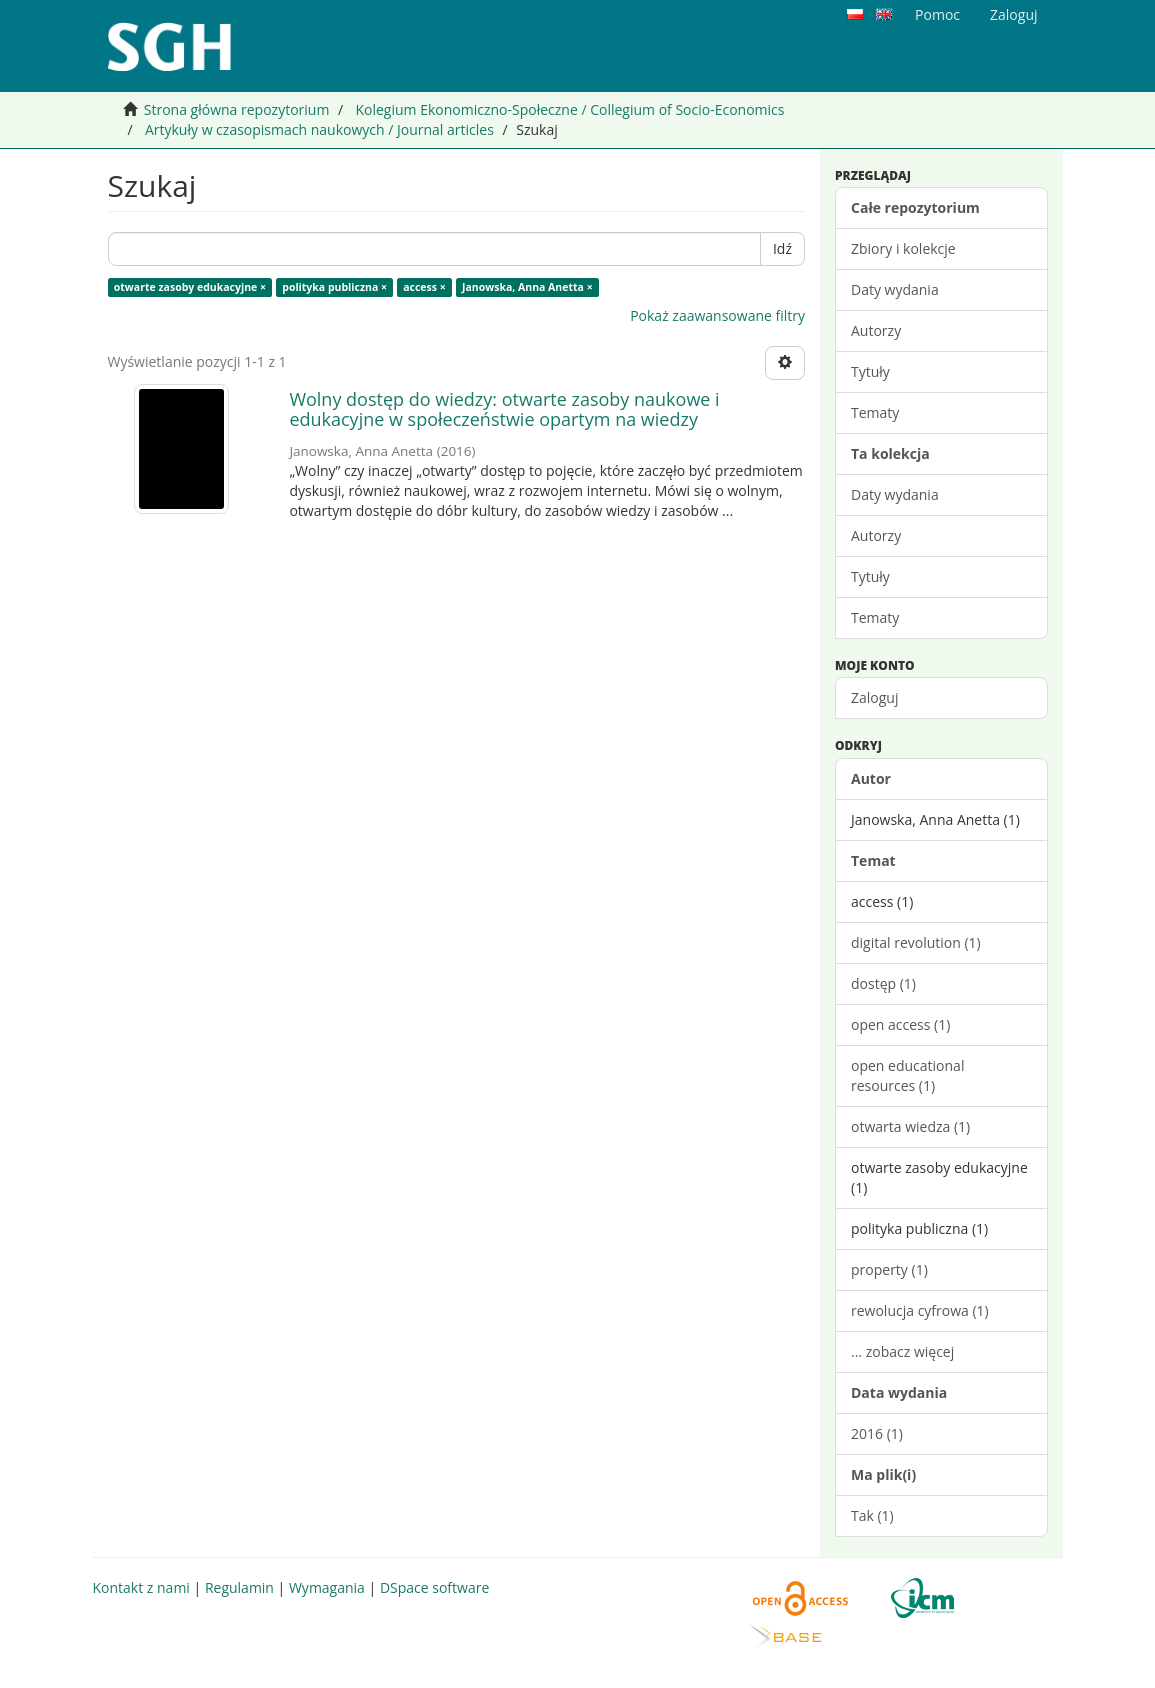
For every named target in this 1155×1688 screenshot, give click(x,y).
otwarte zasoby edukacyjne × (190, 287)
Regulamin (239, 1587)
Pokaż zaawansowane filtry (717, 315)
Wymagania (327, 1587)
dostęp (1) (883, 983)
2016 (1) (877, 1433)
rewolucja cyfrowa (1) (920, 1310)
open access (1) (900, 1024)
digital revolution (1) (916, 942)
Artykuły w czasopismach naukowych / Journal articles (319, 129)
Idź (782, 248)
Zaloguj (874, 697)
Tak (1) (872, 1515)
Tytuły (870, 371)
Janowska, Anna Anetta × (527, 287)
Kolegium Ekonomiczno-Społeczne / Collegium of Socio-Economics (569, 109)
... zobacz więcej (902, 1351)
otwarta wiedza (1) (910, 1126)
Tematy (875, 412)
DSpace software (434, 1587)
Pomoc (937, 14)
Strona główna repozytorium (237, 109)
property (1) (889, 1269)
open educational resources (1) (907, 1075)
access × (424, 287)
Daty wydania (895, 289)
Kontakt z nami (141, 1587)
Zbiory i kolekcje (903, 248)
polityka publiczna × (334, 287)
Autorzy (876, 330)
